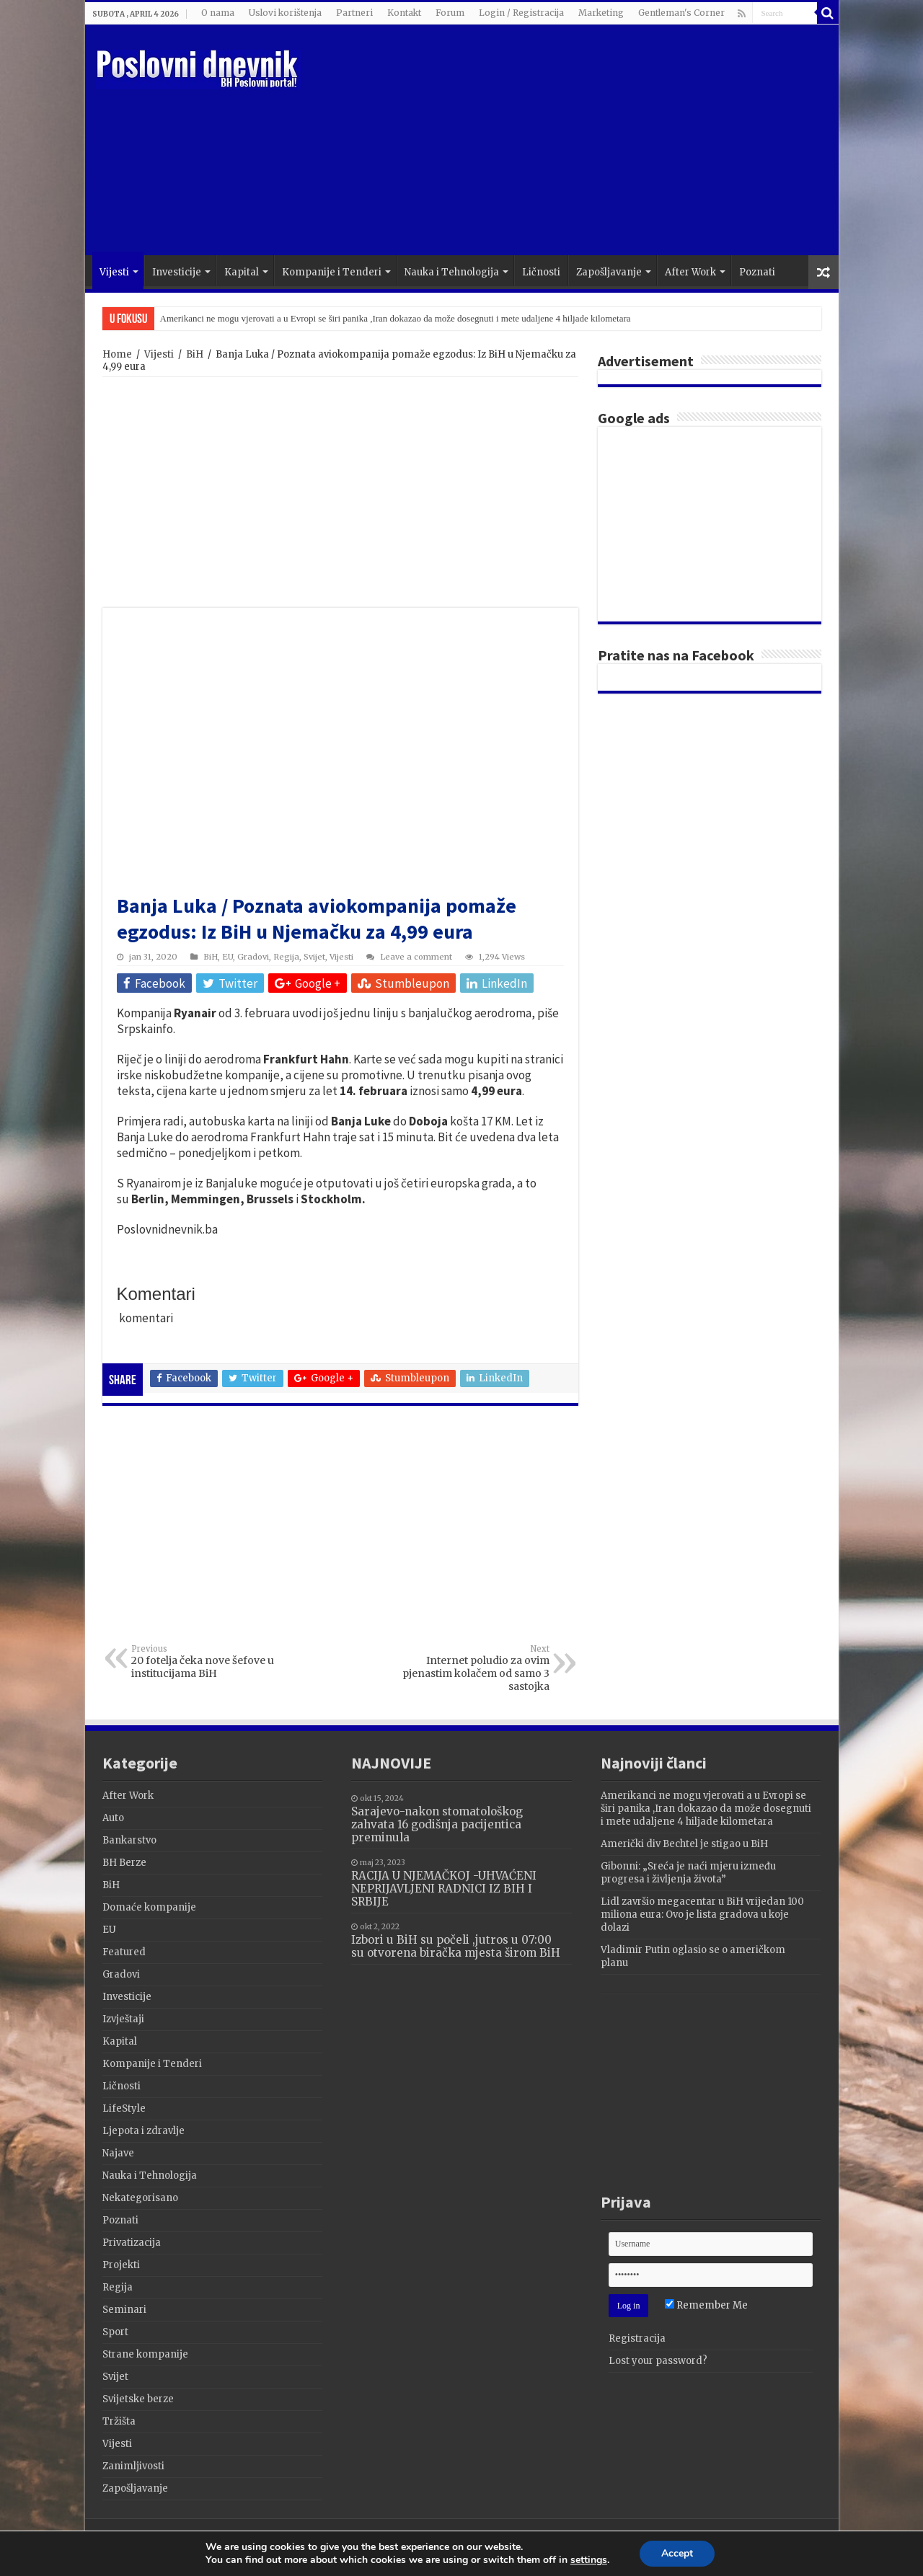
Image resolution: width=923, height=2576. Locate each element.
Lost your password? (658, 2361)
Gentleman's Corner (681, 12)
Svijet (314, 957)
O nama (217, 12)
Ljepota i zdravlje (143, 2131)
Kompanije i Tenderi (331, 272)
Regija (286, 957)
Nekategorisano (140, 2198)
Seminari (124, 2309)
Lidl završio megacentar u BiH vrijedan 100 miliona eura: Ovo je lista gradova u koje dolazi (702, 1914)
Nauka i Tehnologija (452, 272)
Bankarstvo (129, 1840)
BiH (194, 354)
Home (117, 354)
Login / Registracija (521, 12)
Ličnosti (541, 272)
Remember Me (706, 2305)
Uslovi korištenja (285, 12)
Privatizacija (131, 2242)
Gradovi (253, 957)
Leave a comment (416, 957)
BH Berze (124, 1862)
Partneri (354, 12)
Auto (113, 1818)
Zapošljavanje (609, 272)
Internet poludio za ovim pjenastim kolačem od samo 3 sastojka (475, 1668)
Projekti (121, 2265)
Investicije (176, 272)
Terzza (804, 2542)
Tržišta (119, 2421)
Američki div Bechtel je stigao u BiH (684, 1844)
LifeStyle (124, 2108)
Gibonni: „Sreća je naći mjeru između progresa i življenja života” (688, 1872)
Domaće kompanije (149, 1907)
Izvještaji (123, 2019)
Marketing (601, 12)
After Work (690, 272)
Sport (115, 2332)
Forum (450, 12)
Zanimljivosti (133, 2466)
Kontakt (404, 12)
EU (227, 957)
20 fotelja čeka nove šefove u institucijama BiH (205, 1662)
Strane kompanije (145, 2354)
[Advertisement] (565, 140)
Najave (118, 2153)
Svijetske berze (138, 2399)
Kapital (241, 272)
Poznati (757, 272)
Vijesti (114, 272)
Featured (124, 1952)
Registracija (637, 2338)
